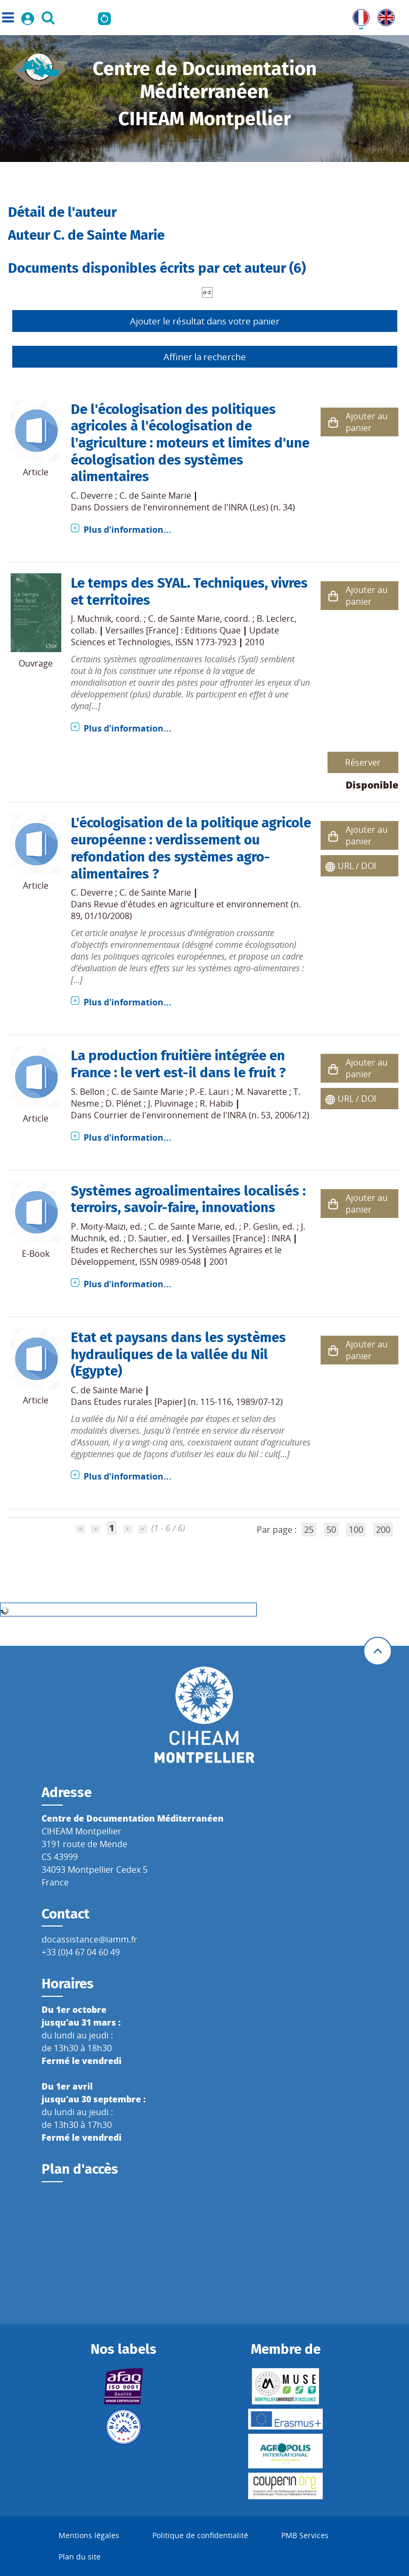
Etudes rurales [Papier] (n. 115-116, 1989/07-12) (188, 1402)
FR (357, 15)
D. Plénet (123, 1103)
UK (383, 15)
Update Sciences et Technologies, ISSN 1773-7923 (175, 636)
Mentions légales (89, 2535)
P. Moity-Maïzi (98, 1226)
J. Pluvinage (170, 1103)
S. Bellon (88, 1092)
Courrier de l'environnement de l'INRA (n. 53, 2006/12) (201, 1115)
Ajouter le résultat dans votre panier (205, 321)
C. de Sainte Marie (155, 495)
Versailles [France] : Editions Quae (173, 630)
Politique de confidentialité (200, 2535)
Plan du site (80, 2556)
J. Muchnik (91, 618)
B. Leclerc (276, 618)
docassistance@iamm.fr (89, 1939)
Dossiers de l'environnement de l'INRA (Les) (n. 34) (194, 507)
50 (331, 1529)
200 (383, 1529)
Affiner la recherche (204, 357)
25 (309, 1529)
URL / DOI (357, 866)
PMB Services (305, 2535)
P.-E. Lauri (209, 1092)
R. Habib (216, 1103)
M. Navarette (261, 1092)
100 (356, 1529)
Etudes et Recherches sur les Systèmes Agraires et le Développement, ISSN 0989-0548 (176, 1255)
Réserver (363, 762)
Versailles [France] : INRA (241, 1238)
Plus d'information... (127, 529)
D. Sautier (147, 1238)
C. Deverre (92, 495)
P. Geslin (260, 1226)
